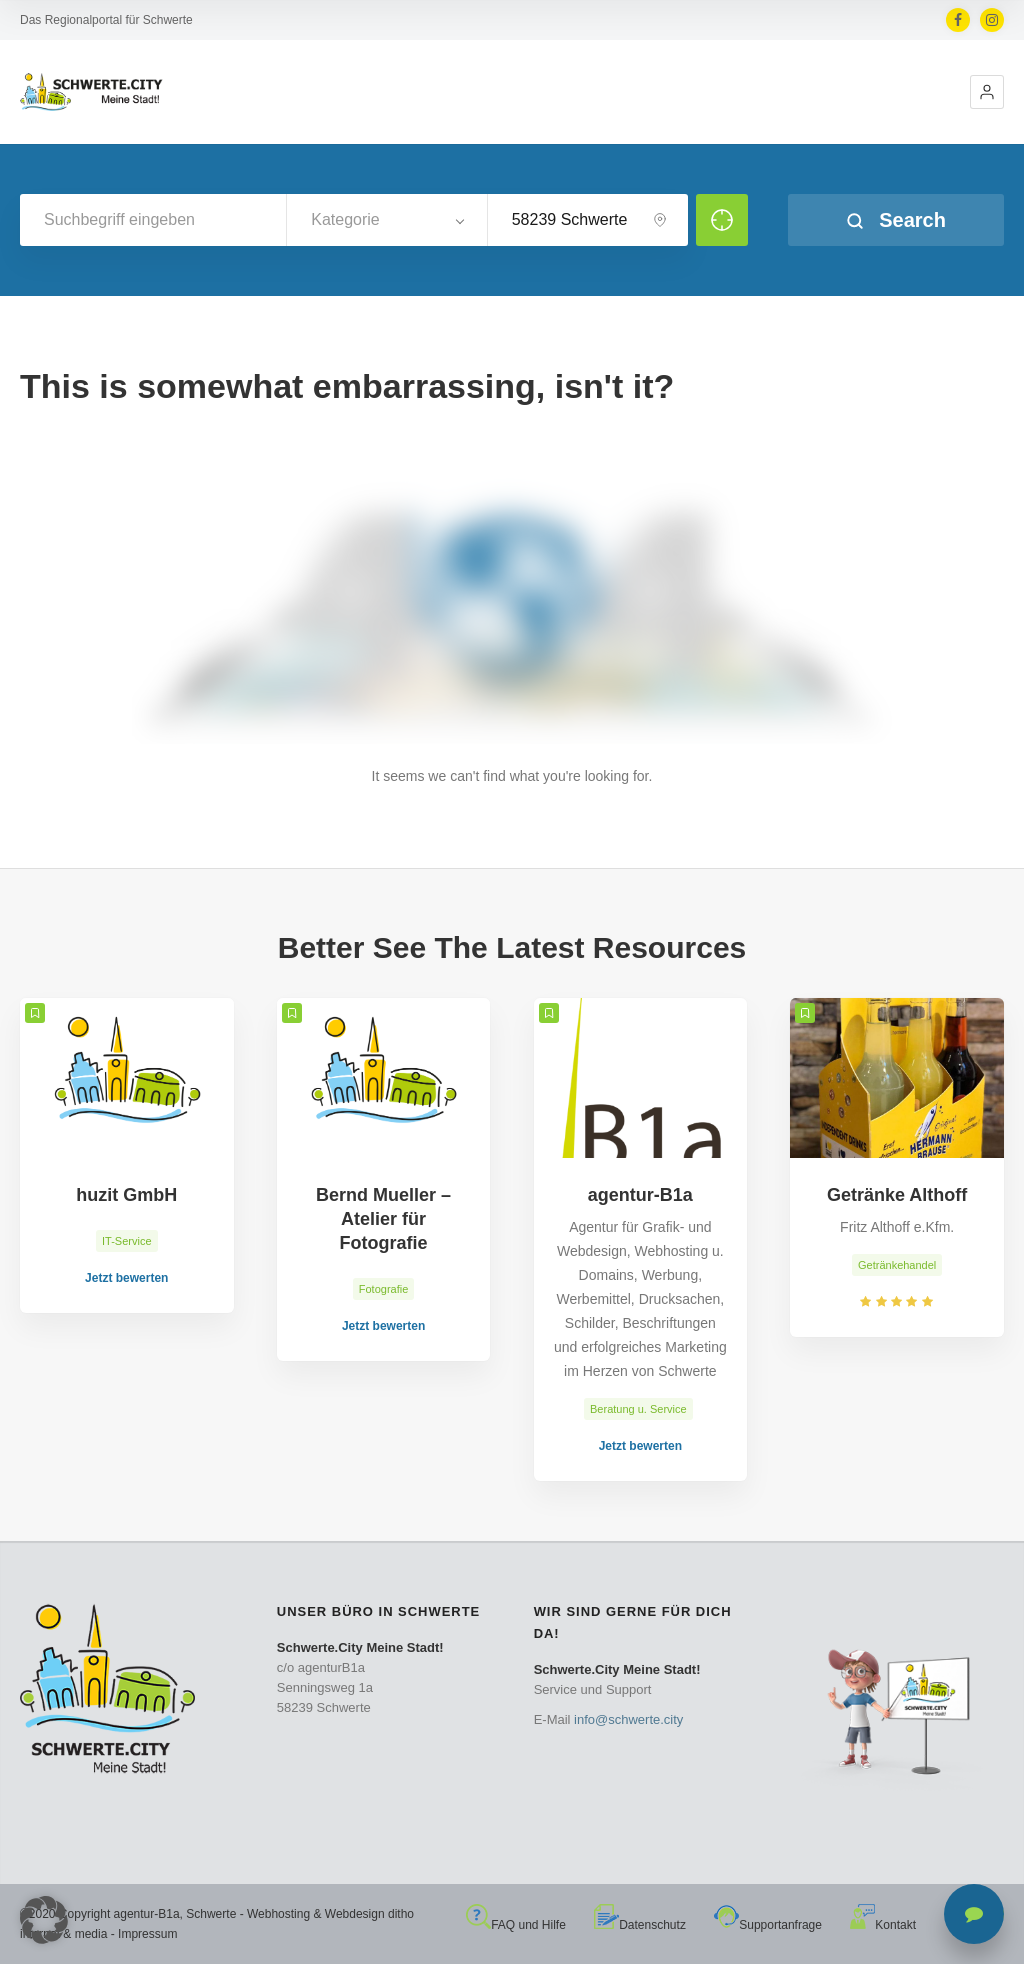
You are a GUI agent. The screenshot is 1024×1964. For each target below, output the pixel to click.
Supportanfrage (768, 1925)
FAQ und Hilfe (516, 1925)
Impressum (147, 1934)
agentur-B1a (147, 1914)
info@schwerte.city (628, 1719)
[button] (987, 92)
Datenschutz (640, 1925)
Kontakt (883, 1925)
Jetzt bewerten (126, 1278)
